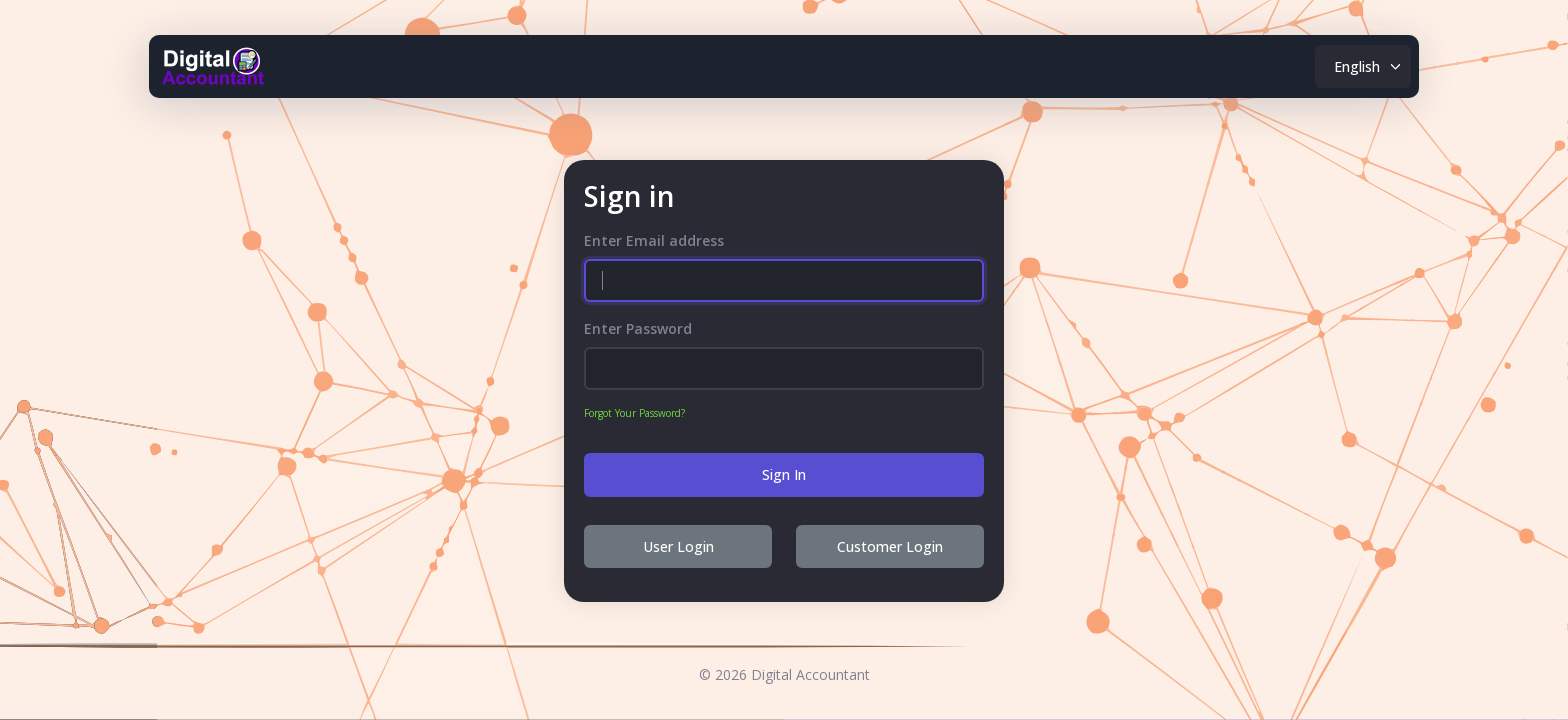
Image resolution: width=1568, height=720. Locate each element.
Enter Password (638, 328)
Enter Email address (654, 240)
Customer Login (890, 546)
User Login (678, 546)
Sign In (784, 474)
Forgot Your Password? (634, 413)
